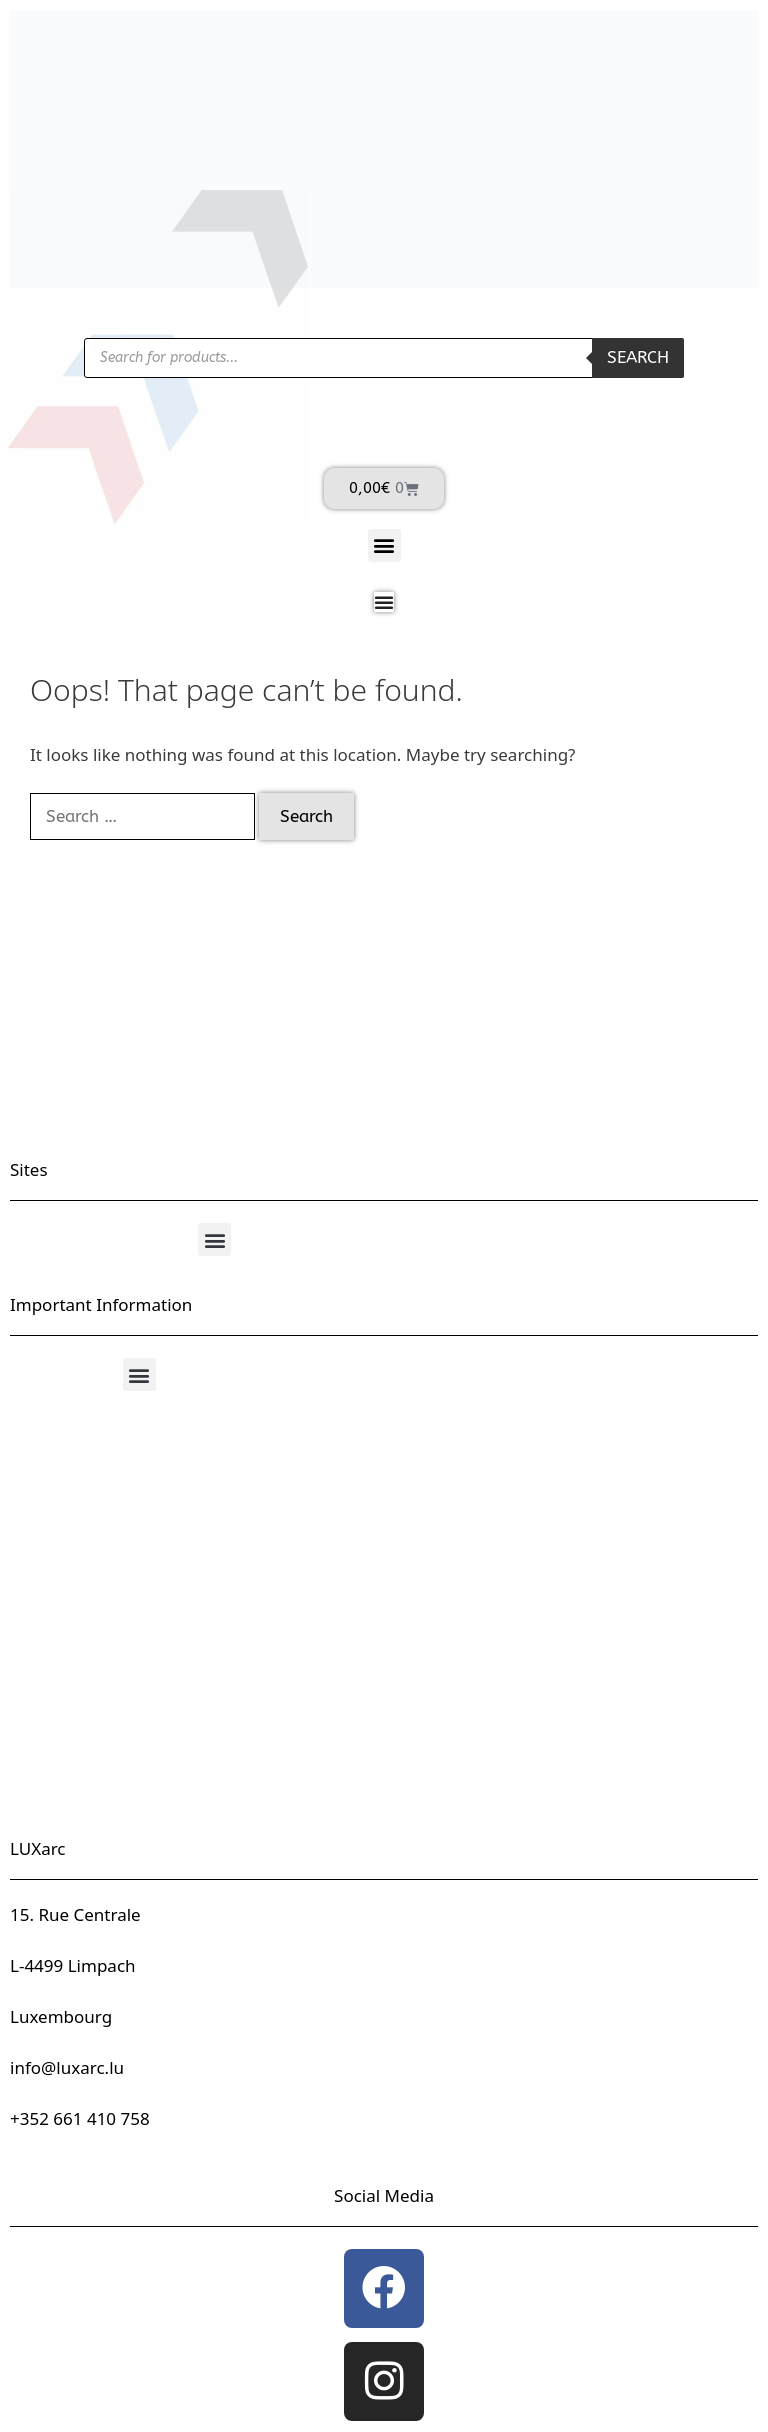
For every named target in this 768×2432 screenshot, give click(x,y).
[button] (384, 545)
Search (638, 357)
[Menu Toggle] (384, 602)
